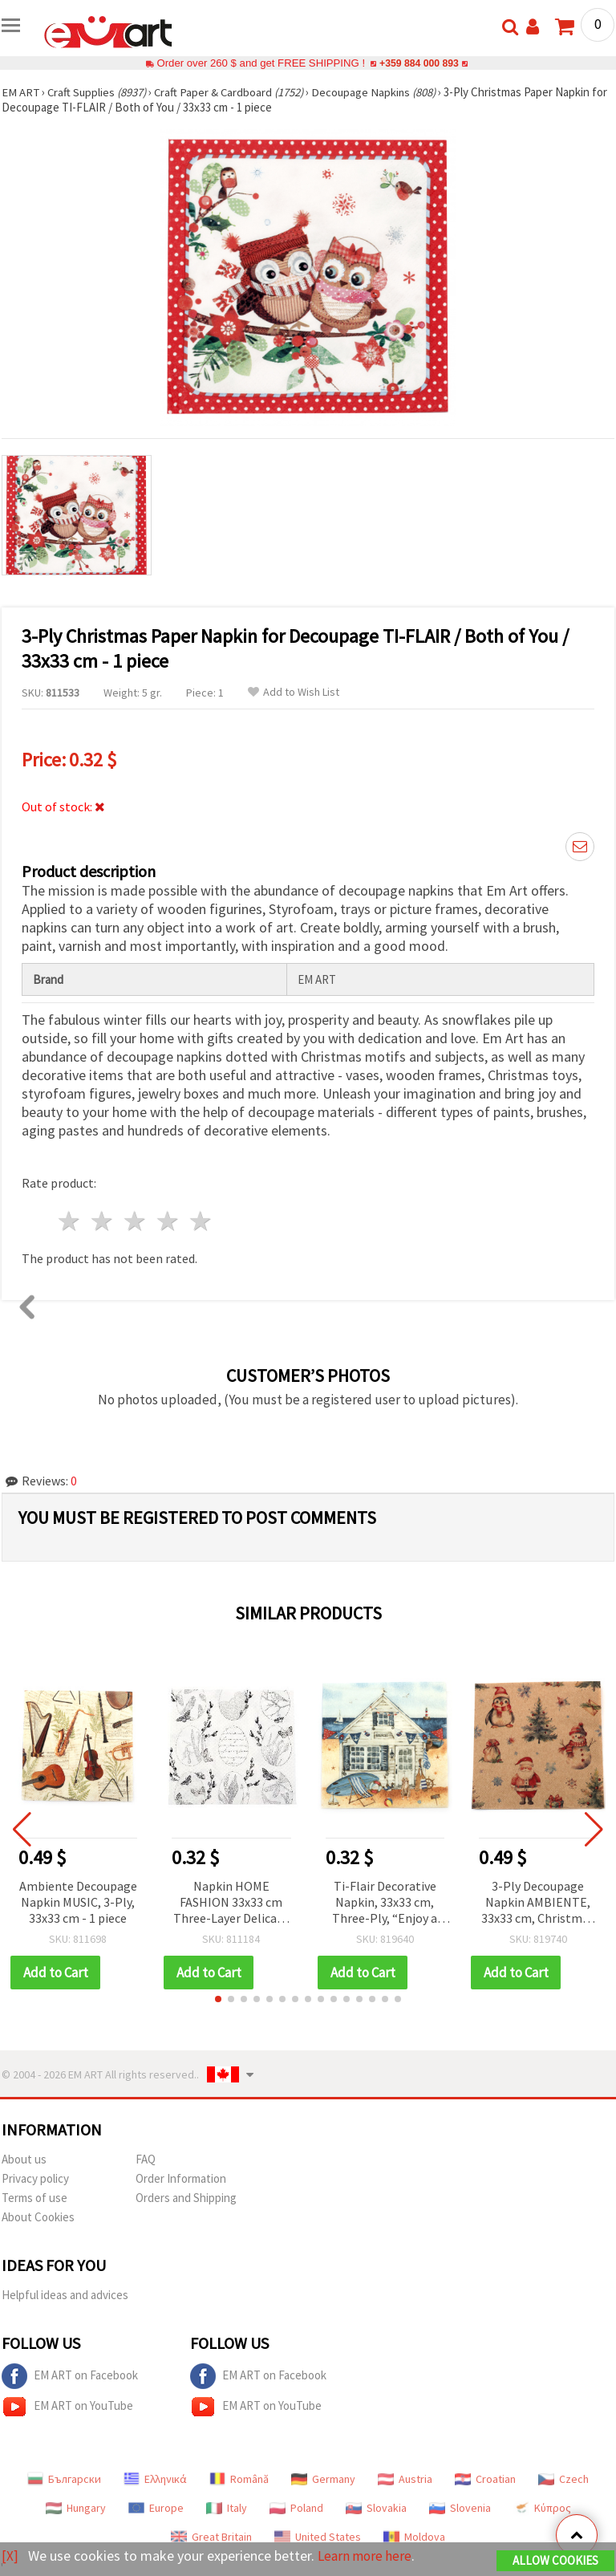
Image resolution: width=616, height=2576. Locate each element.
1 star (70, 1221)
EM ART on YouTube (67, 2407)
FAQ (146, 2159)
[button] (218, 1999)
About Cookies (38, 2217)
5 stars (200, 1221)
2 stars (103, 1221)
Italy (226, 2508)
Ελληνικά (155, 2479)
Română (239, 2479)
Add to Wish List (293, 692)
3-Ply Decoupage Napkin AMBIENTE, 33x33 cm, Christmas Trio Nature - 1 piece (537, 1903)
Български (64, 2479)
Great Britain (211, 2537)
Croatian (485, 2479)
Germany (323, 2479)
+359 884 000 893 (418, 63)
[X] (10, 2556)
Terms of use (34, 2197)
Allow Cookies (555, 2561)
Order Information (181, 2178)
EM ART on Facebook (70, 2376)
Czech (563, 2479)
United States (317, 2537)
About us (24, 2159)
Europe (156, 2508)
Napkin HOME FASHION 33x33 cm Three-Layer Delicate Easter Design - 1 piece (231, 1903)
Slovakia (376, 2508)
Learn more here (367, 2556)
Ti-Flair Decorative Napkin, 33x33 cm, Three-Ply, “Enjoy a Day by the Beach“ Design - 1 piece (384, 1903)
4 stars (168, 1221)
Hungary (76, 2508)
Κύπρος (542, 2508)
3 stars (136, 1221)
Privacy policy (35, 2178)
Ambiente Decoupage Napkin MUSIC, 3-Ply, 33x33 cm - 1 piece (78, 1902)
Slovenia (460, 2508)
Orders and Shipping (186, 2197)
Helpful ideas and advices (65, 2294)
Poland (296, 2508)
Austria (405, 2479)
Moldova (414, 2537)
